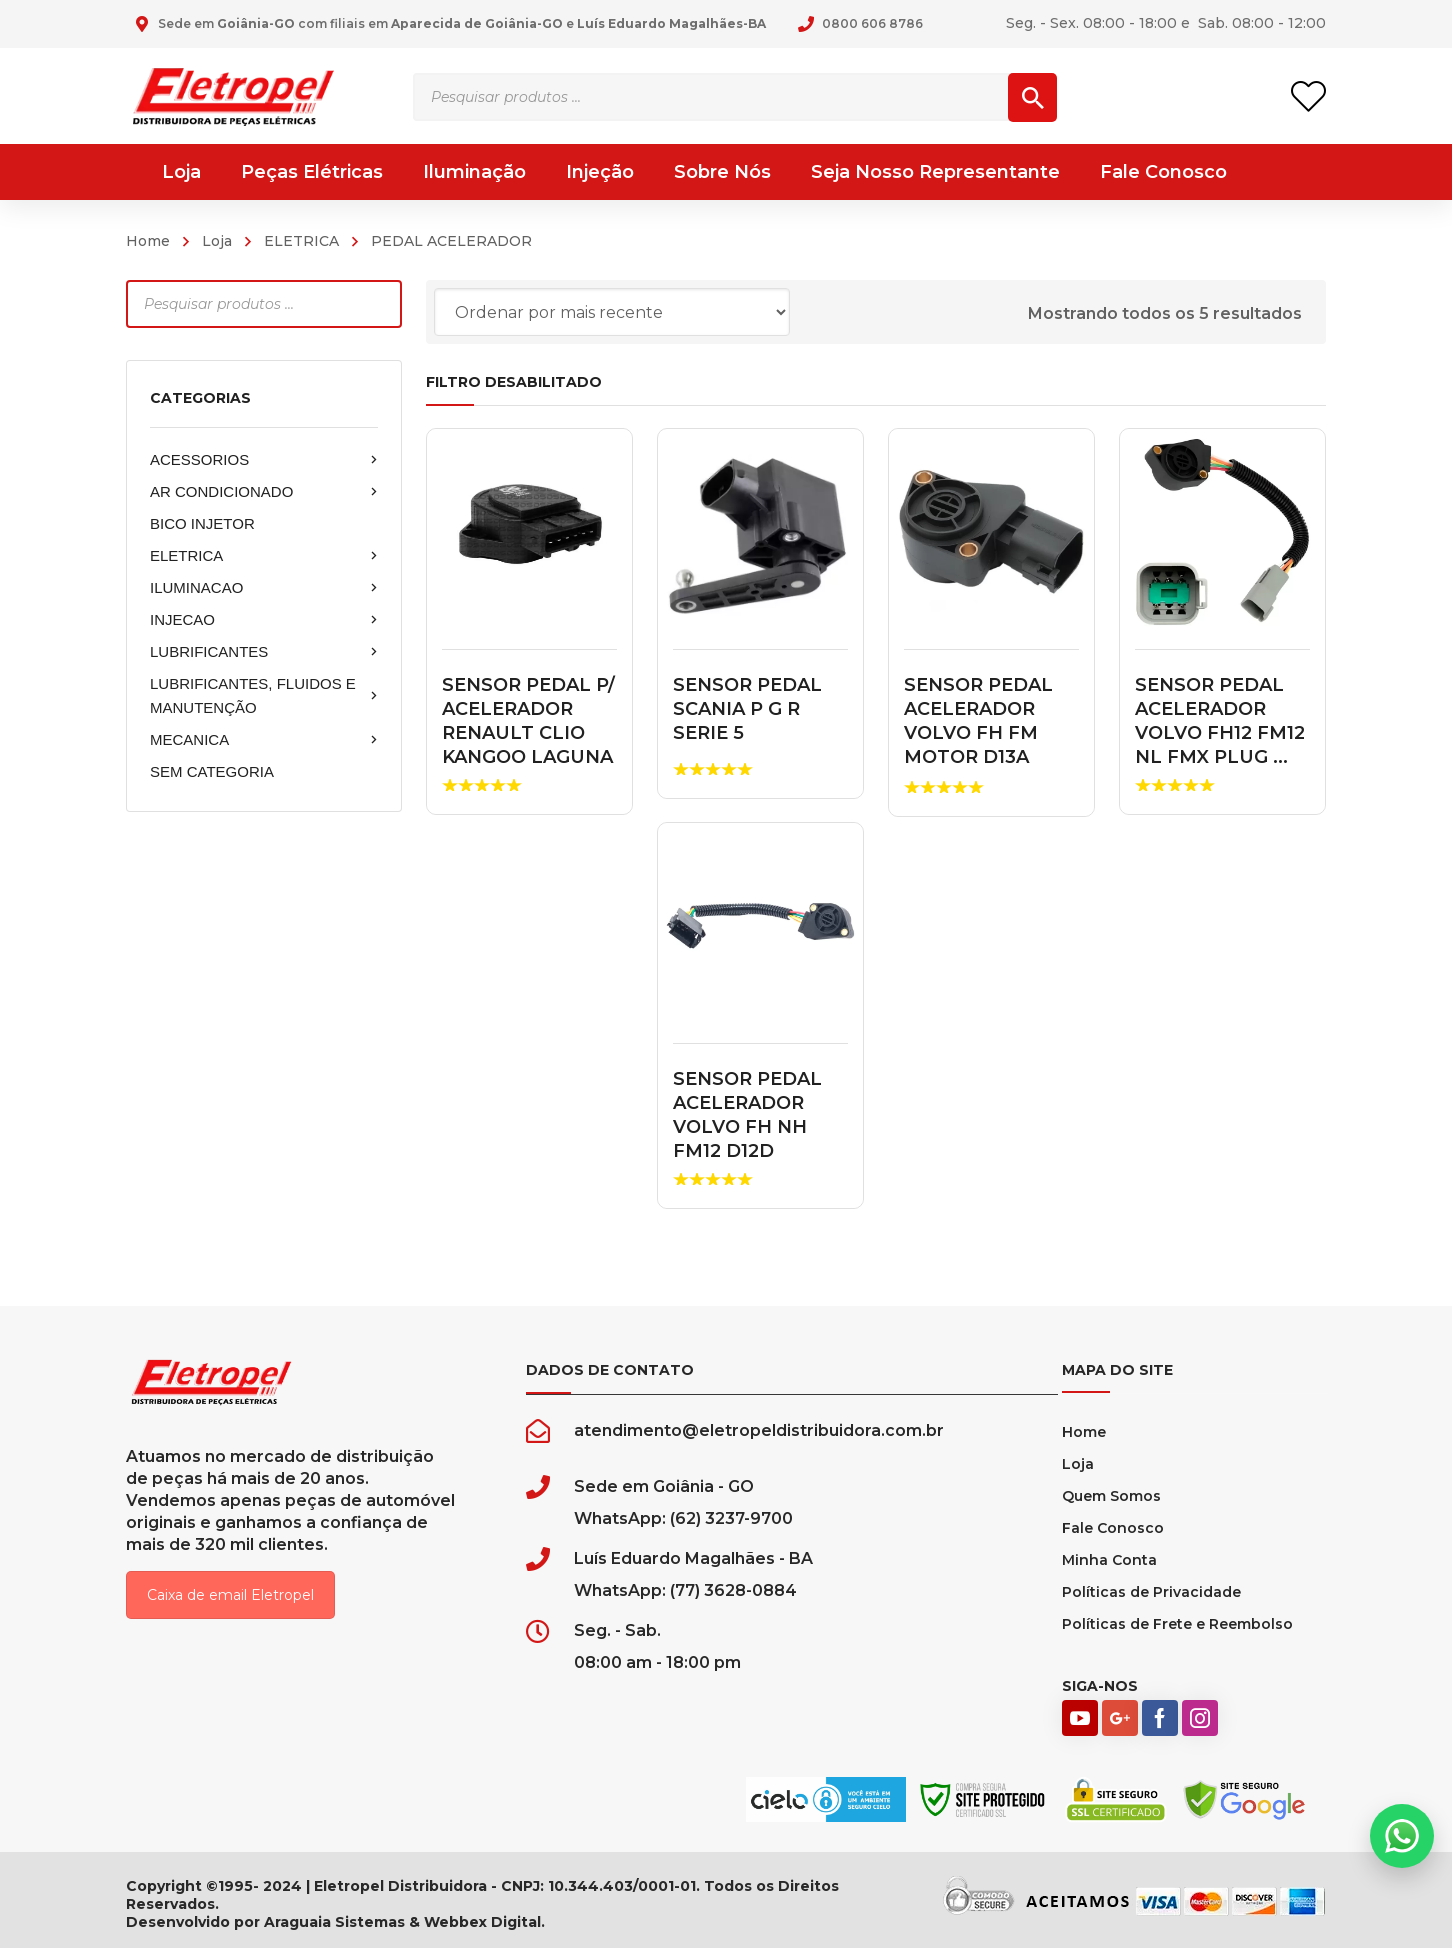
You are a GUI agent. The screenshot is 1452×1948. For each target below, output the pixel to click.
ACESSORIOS (264, 460)
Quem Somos (1111, 1496)
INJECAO (264, 620)
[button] (1402, 1836)
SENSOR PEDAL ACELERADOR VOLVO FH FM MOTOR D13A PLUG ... (978, 733)
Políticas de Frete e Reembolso (1177, 1624)
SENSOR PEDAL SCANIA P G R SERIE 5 (747, 709)
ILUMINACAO (264, 588)
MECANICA (264, 740)
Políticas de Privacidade (1151, 1592)
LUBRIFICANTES (264, 652)
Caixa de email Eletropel (230, 1595)
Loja (217, 241)
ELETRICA (301, 241)
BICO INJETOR (202, 523)
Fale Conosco (1113, 1528)
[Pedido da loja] (612, 312)
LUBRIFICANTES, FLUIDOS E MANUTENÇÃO (264, 695)
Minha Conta (1109, 1560)
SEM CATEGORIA (212, 771)
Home (148, 241)
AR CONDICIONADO (264, 492)
